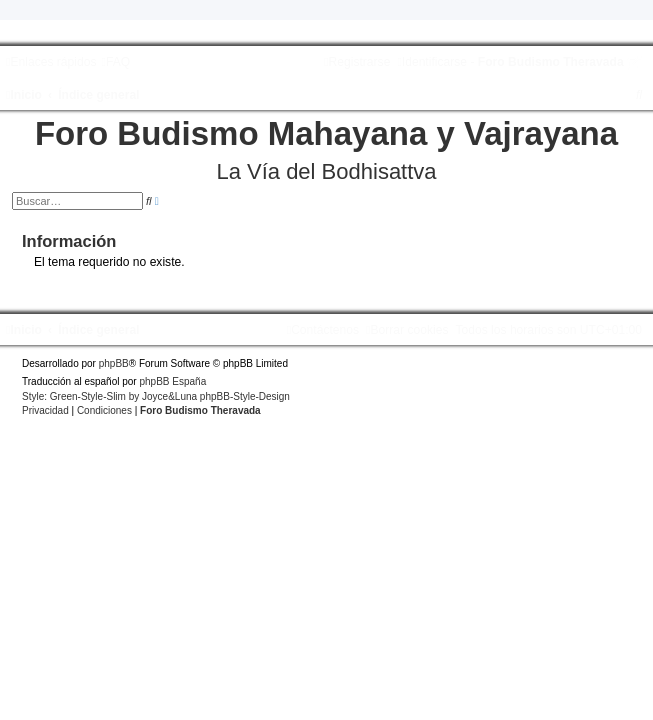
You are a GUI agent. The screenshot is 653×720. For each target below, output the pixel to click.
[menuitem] (115, 62)
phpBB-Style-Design (245, 396)
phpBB (114, 363)
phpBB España (172, 381)
